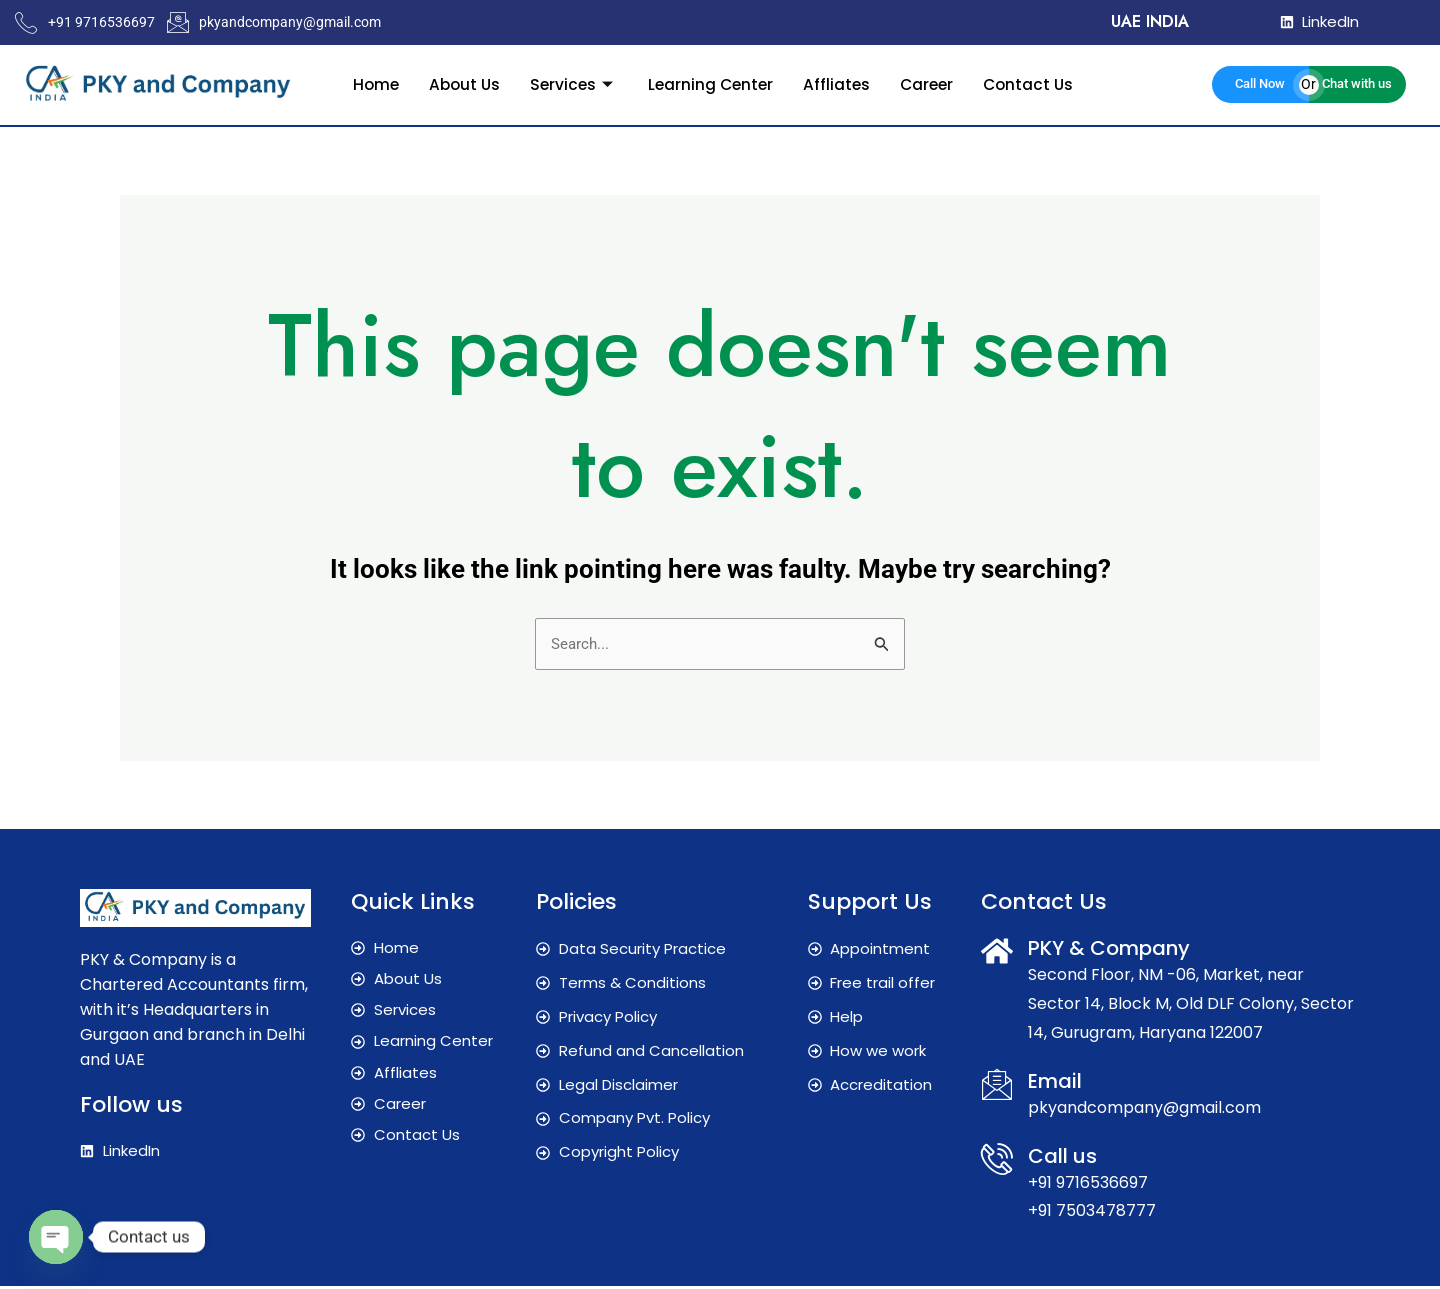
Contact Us (1035, 83)
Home (368, 83)
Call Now (1260, 83)
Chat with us (1357, 83)
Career (931, 83)
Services (571, 83)
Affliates (839, 83)
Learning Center (710, 83)
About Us (459, 83)
